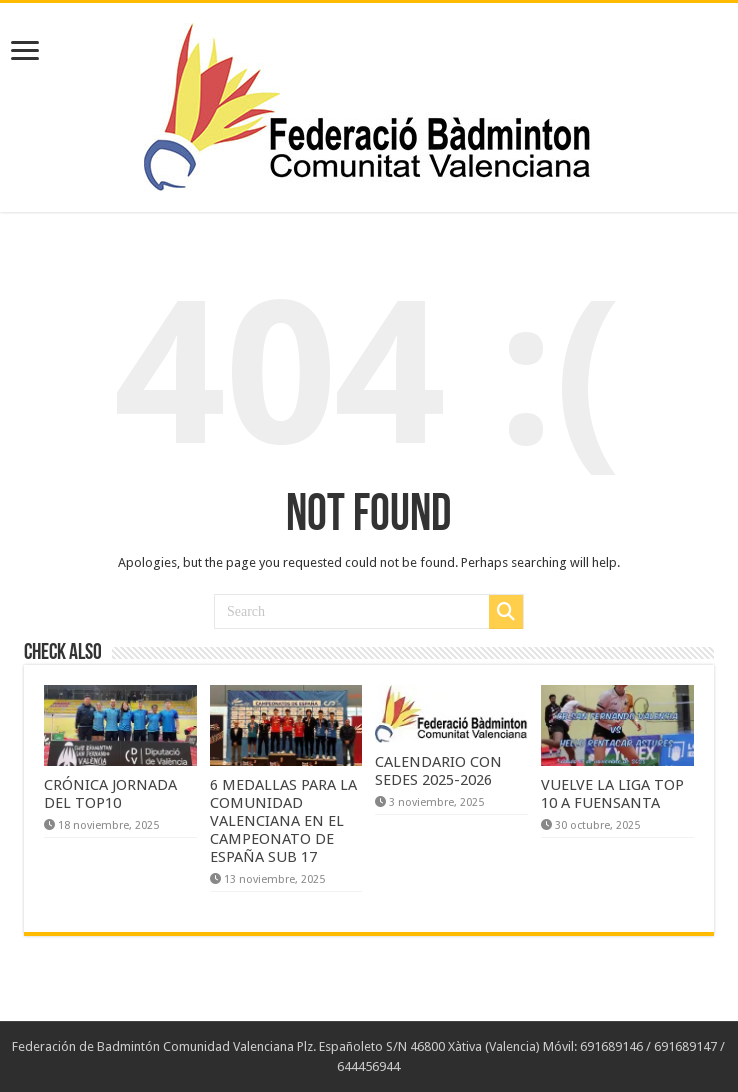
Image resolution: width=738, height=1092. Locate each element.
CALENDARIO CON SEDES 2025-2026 (438, 771)
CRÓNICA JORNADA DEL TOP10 (110, 794)
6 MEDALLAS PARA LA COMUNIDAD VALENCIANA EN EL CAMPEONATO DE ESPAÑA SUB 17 (283, 821)
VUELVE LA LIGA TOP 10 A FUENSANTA (612, 794)
